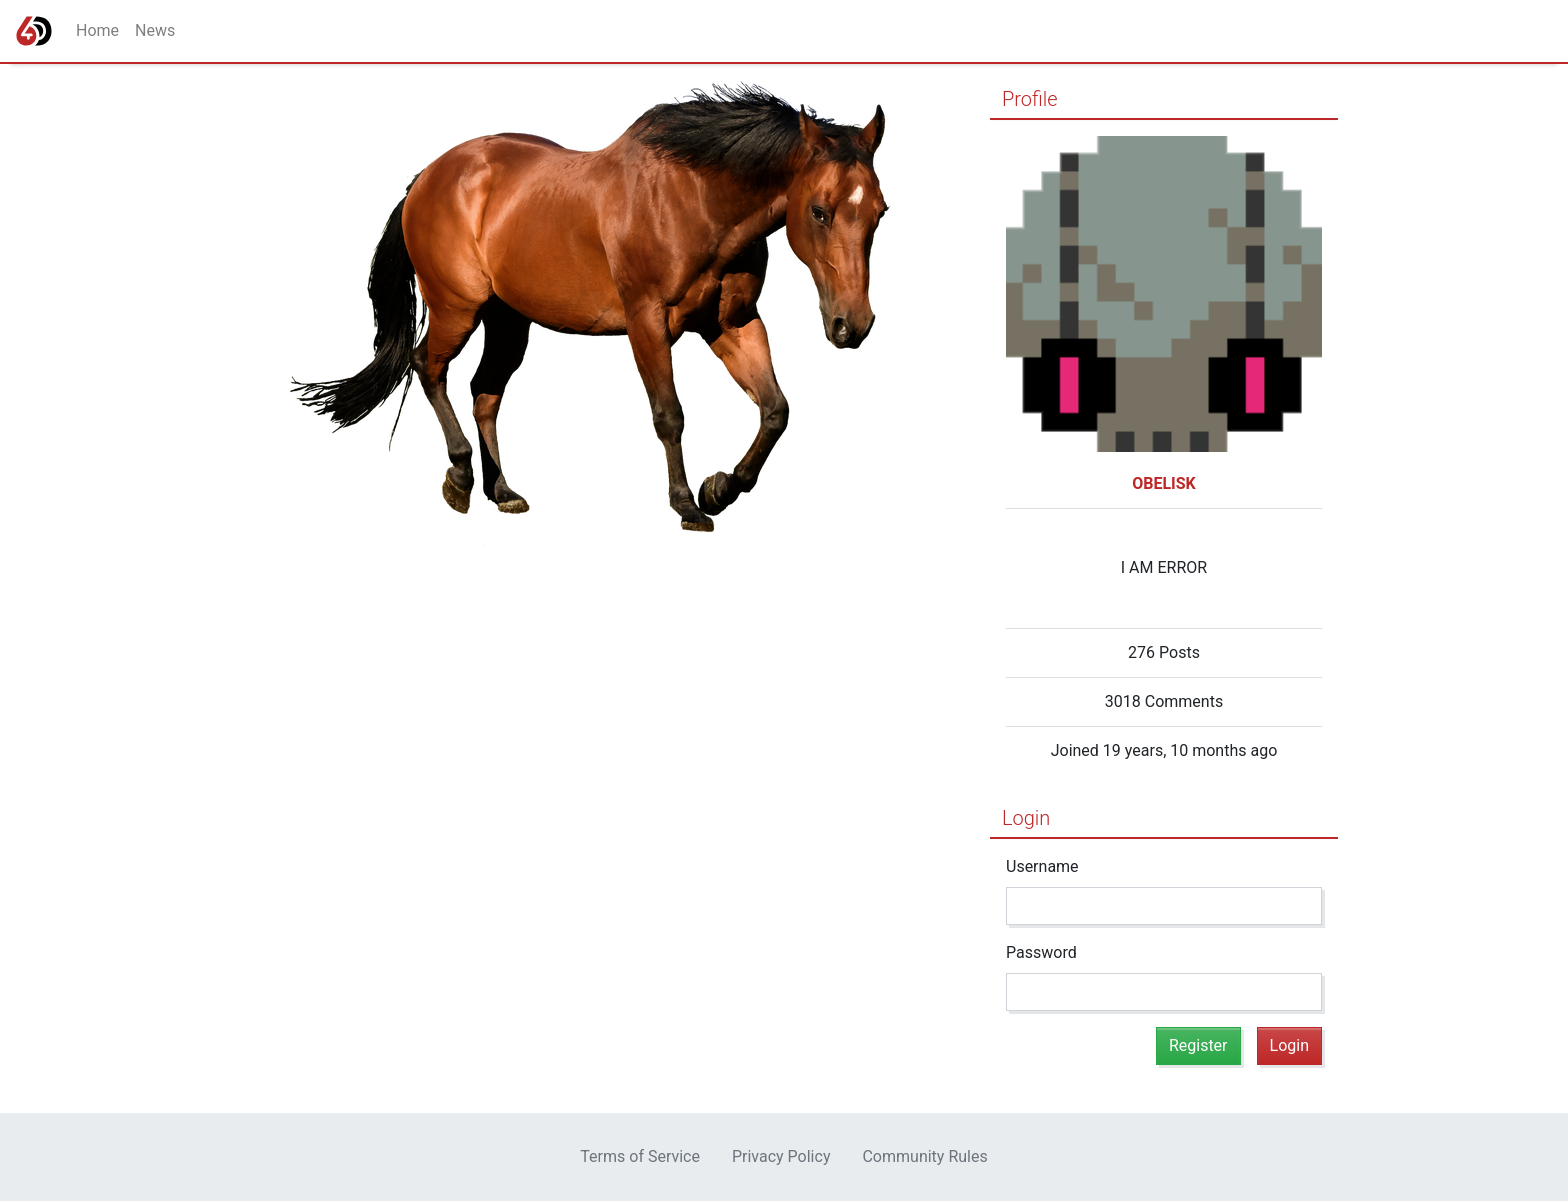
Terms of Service (640, 1156)
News (155, 30)
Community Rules (924, 1156)
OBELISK (1164, 483)
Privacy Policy (781, 1156)
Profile (1030, 99)
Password (1041, 952)
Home (97, 30)
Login (1026, 818)
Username (1042, 866)
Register (1198, 1045)
